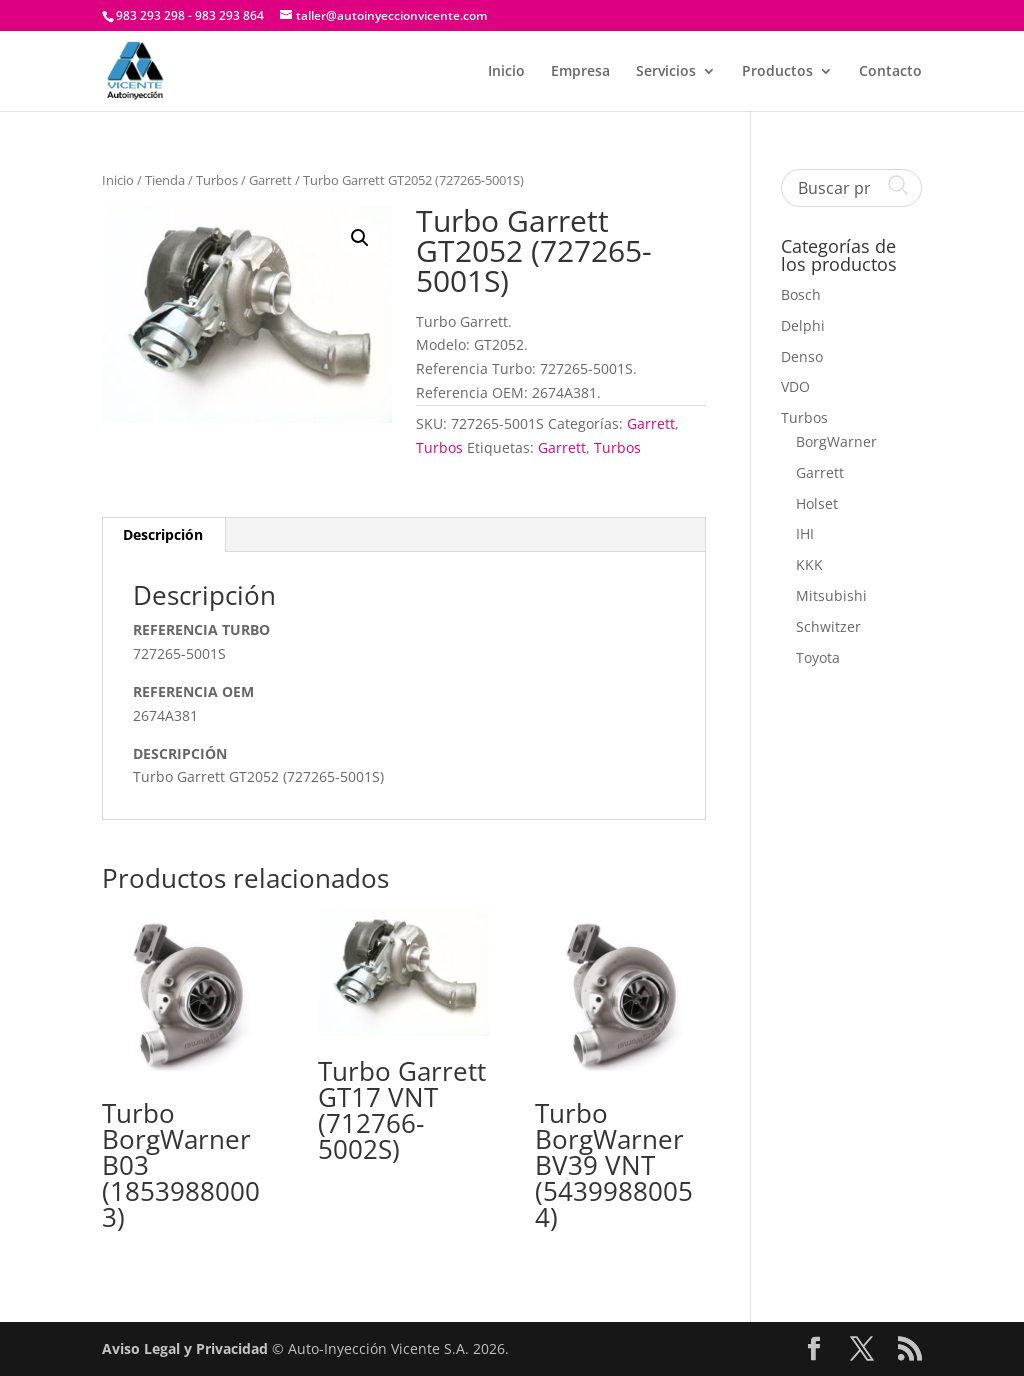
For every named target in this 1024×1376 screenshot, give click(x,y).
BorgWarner (836, 441)
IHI (805, 533)
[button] (360, 238)
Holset (817, 503)
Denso (802, 356)
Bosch (801, 294)
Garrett (270, 180)
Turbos (217, 180)
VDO (795, 386)
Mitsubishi (831, 595)
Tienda (165, 180)
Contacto (890, 72)
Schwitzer (828, 626)
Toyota (818, 657)
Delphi (803, 325)
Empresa (580, 72)
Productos (777, 72)
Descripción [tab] (163, 534)
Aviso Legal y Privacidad (185, 1348)
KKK (809, 564)
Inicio (506, 72)
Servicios (666, 72)
